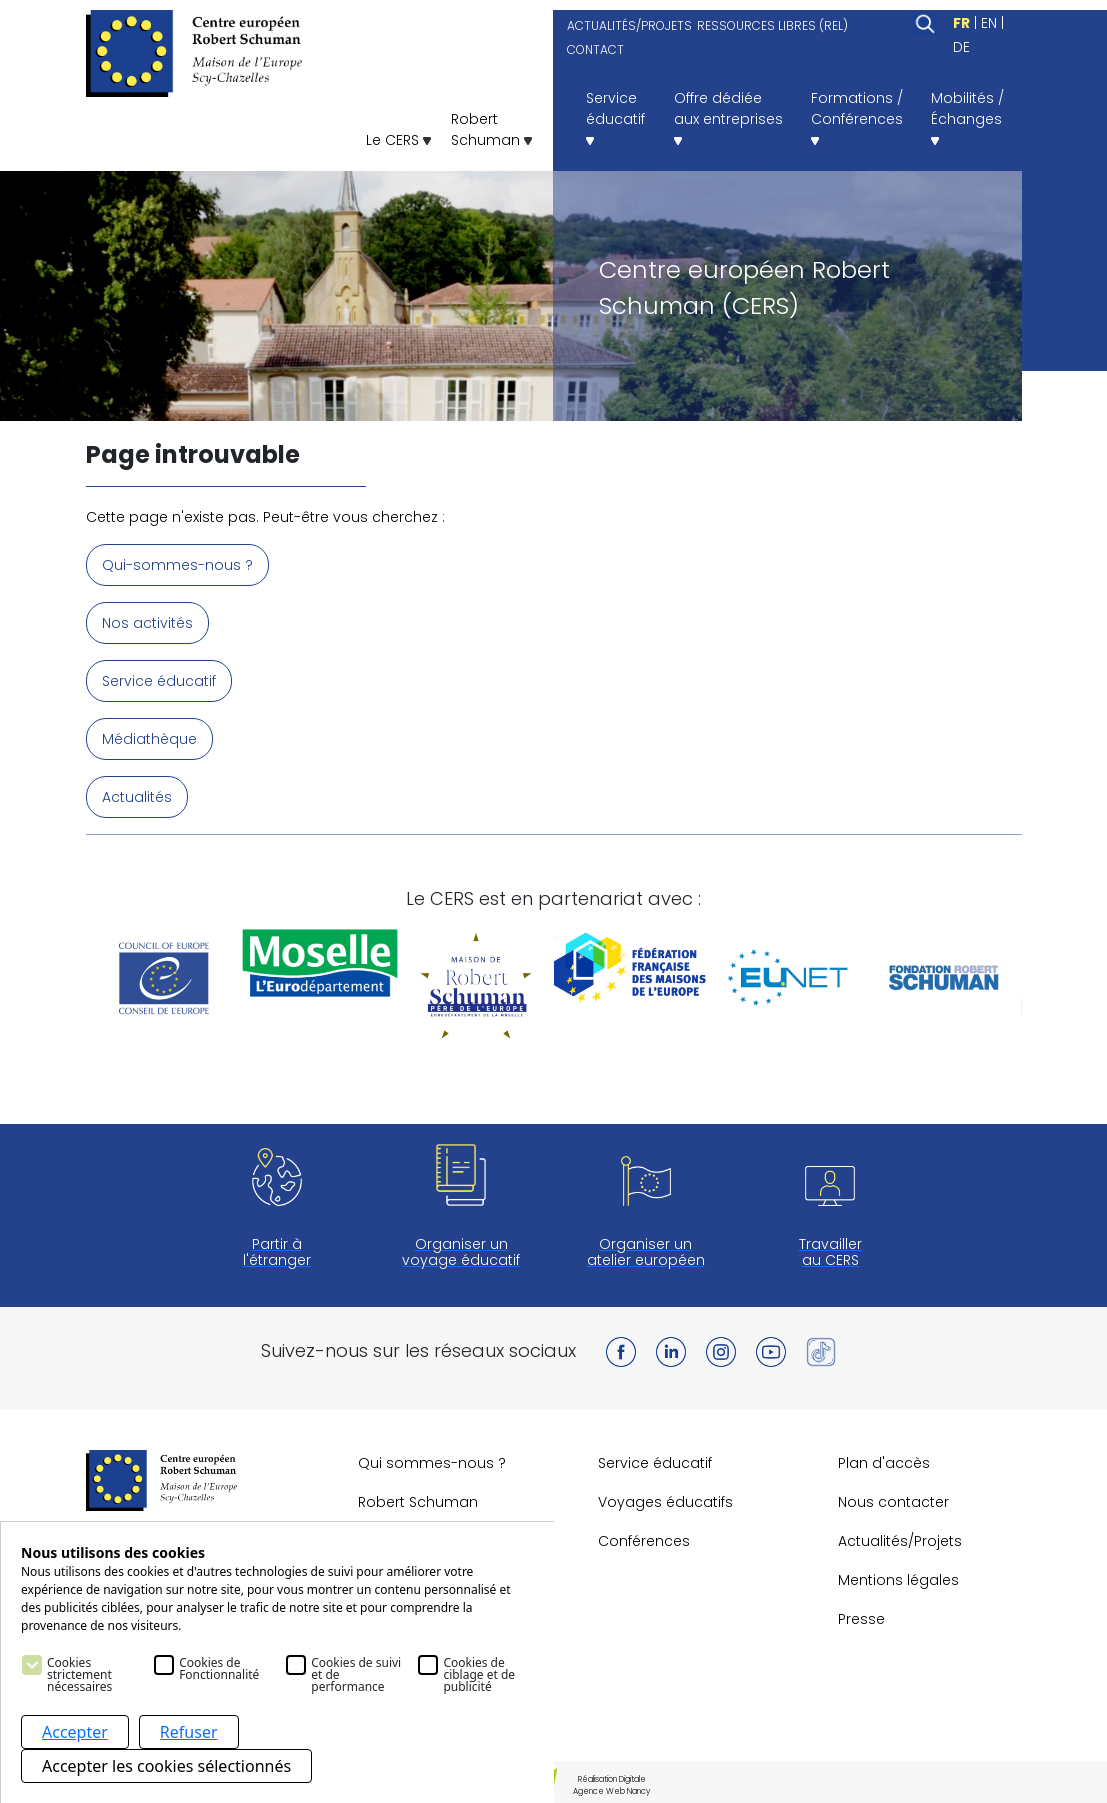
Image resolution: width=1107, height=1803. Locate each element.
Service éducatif (159, 681)
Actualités (137, 797)
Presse (861, 1619)
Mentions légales (898, 1580)
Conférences (644, 1541)
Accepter (75, 1732)
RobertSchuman (491, 129)
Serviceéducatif (615, 116)
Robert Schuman (418, 1502)
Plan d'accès (884, 1463)
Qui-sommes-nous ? (177, 565)
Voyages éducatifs (665, 1502)
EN (989, 23)
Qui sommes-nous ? (432, 1463)
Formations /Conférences (857, 116)
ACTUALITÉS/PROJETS (629, 25)
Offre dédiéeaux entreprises (728, 116)
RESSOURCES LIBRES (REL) (772, 25)
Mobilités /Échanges (967, 116)
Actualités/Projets (900, 1541)
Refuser (189, 1732)
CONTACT (595, 49)
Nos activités (147, 623)
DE (961, 47)
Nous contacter (893, 1502)
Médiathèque (149, 739)
